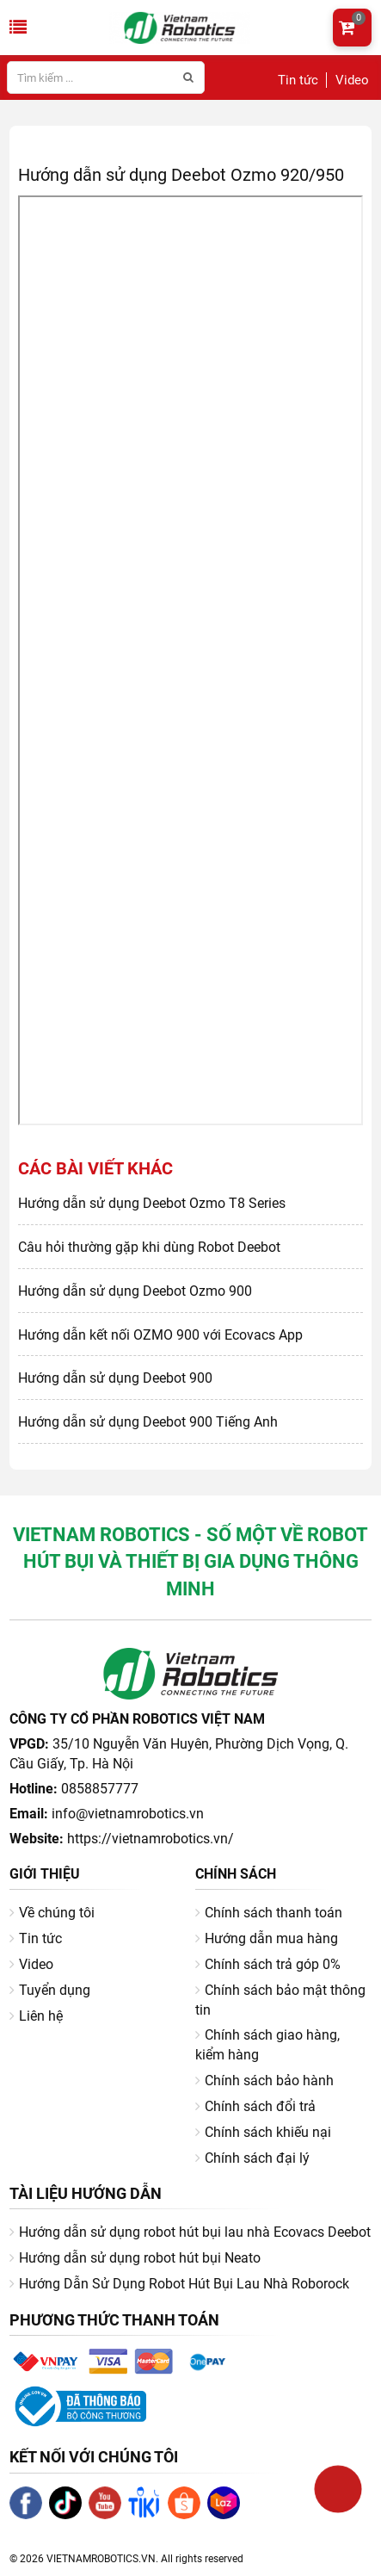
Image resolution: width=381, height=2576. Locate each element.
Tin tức (298, 80)
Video (352, 80)
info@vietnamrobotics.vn (128, 1813)
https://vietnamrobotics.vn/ (150, 1838)
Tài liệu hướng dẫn (85, 2193)
